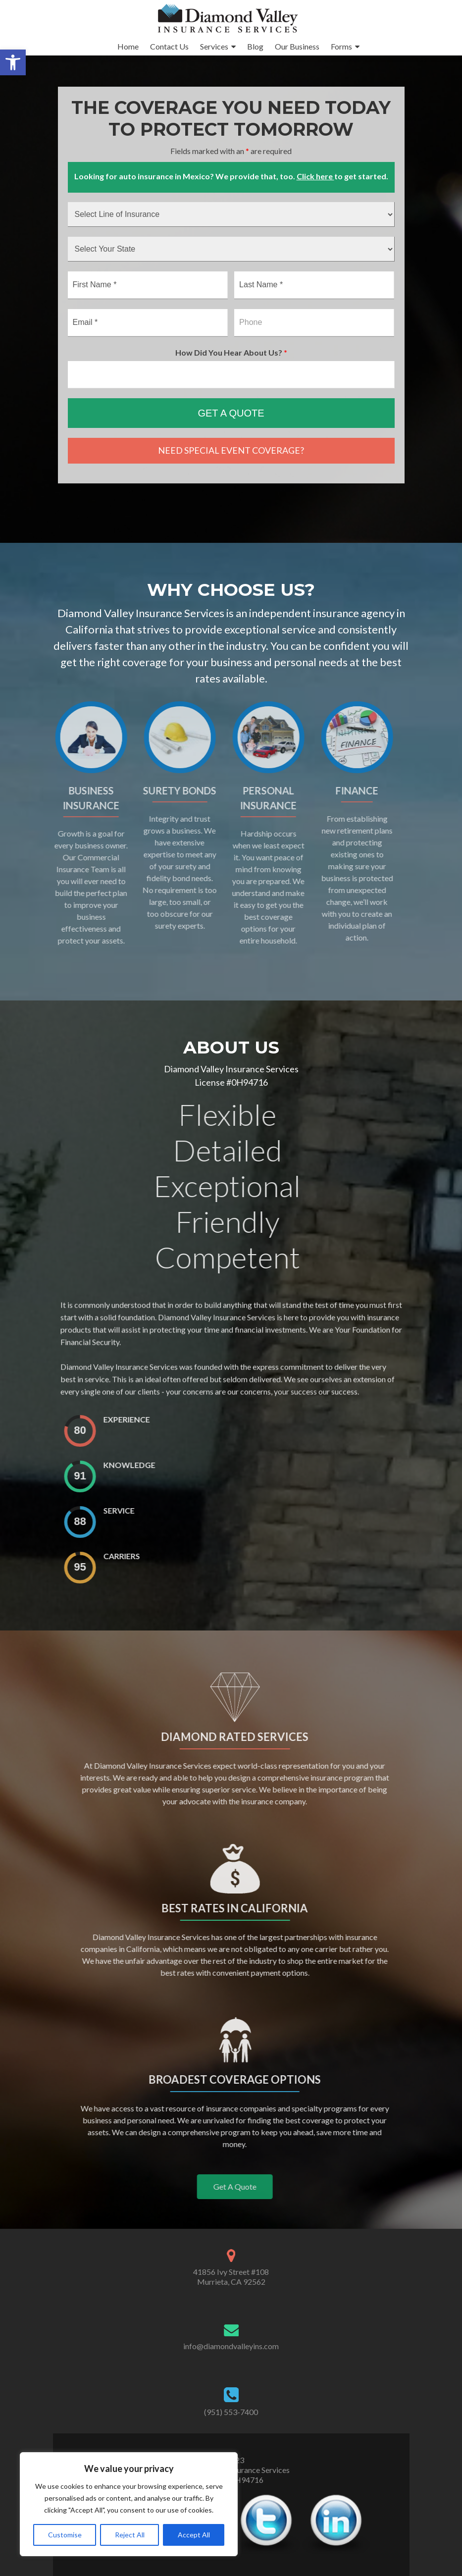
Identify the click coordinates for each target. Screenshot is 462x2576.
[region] (129, 2504)
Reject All (130, 2534)
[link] (13, 62)
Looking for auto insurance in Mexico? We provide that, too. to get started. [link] (231, 176)
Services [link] (214, 46)
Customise (65, 2534)
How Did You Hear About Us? (231, 352)
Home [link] (128, 46)
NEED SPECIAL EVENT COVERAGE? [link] (231, 450)
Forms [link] (341, 46)
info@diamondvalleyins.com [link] (231, 2346)
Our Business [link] (297, 46)
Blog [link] (255, 46)
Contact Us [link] (169, 46)
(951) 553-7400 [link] (231, 2412)
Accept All (194, 2534)
